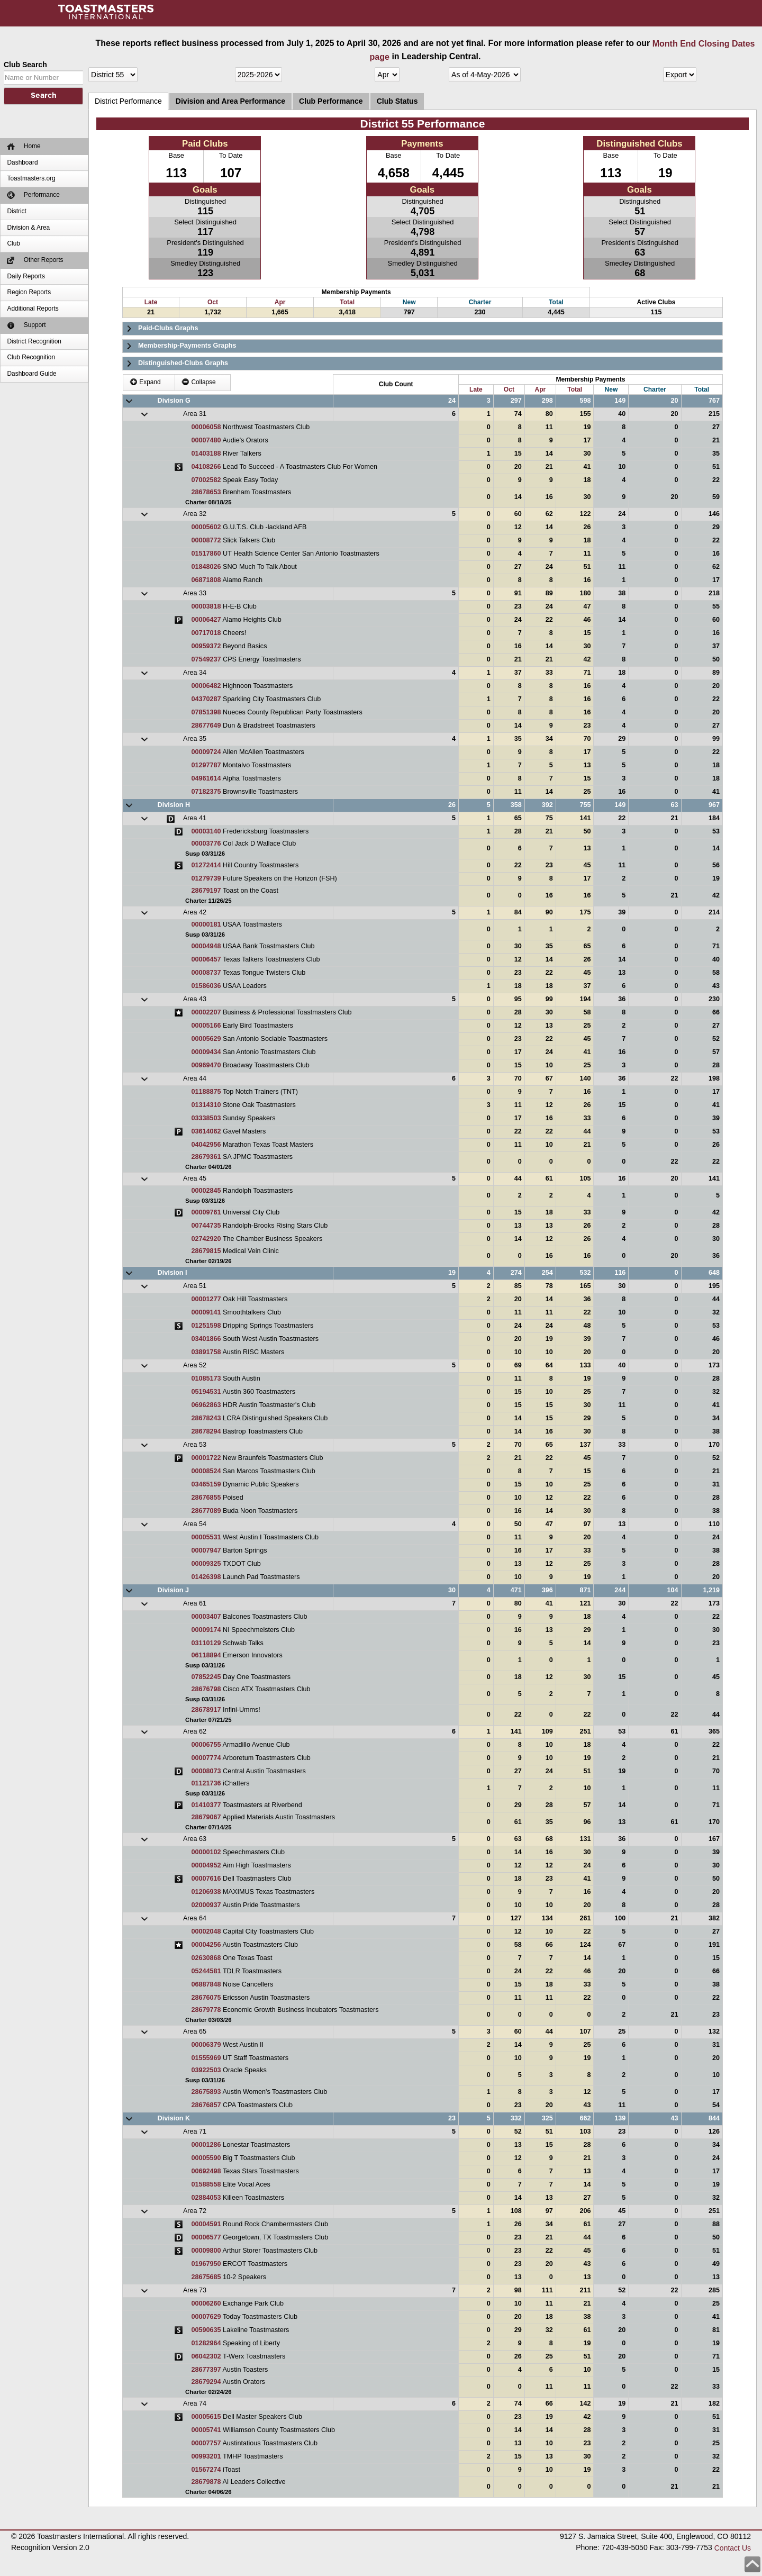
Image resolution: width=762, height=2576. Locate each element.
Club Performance (331, 101)
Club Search (25, 64)
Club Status (397, 101)
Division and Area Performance (230, 101)
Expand (145, 382)
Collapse (199, 382)
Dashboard (22, 162)
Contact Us (732, 2548)
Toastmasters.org (31, 178)
